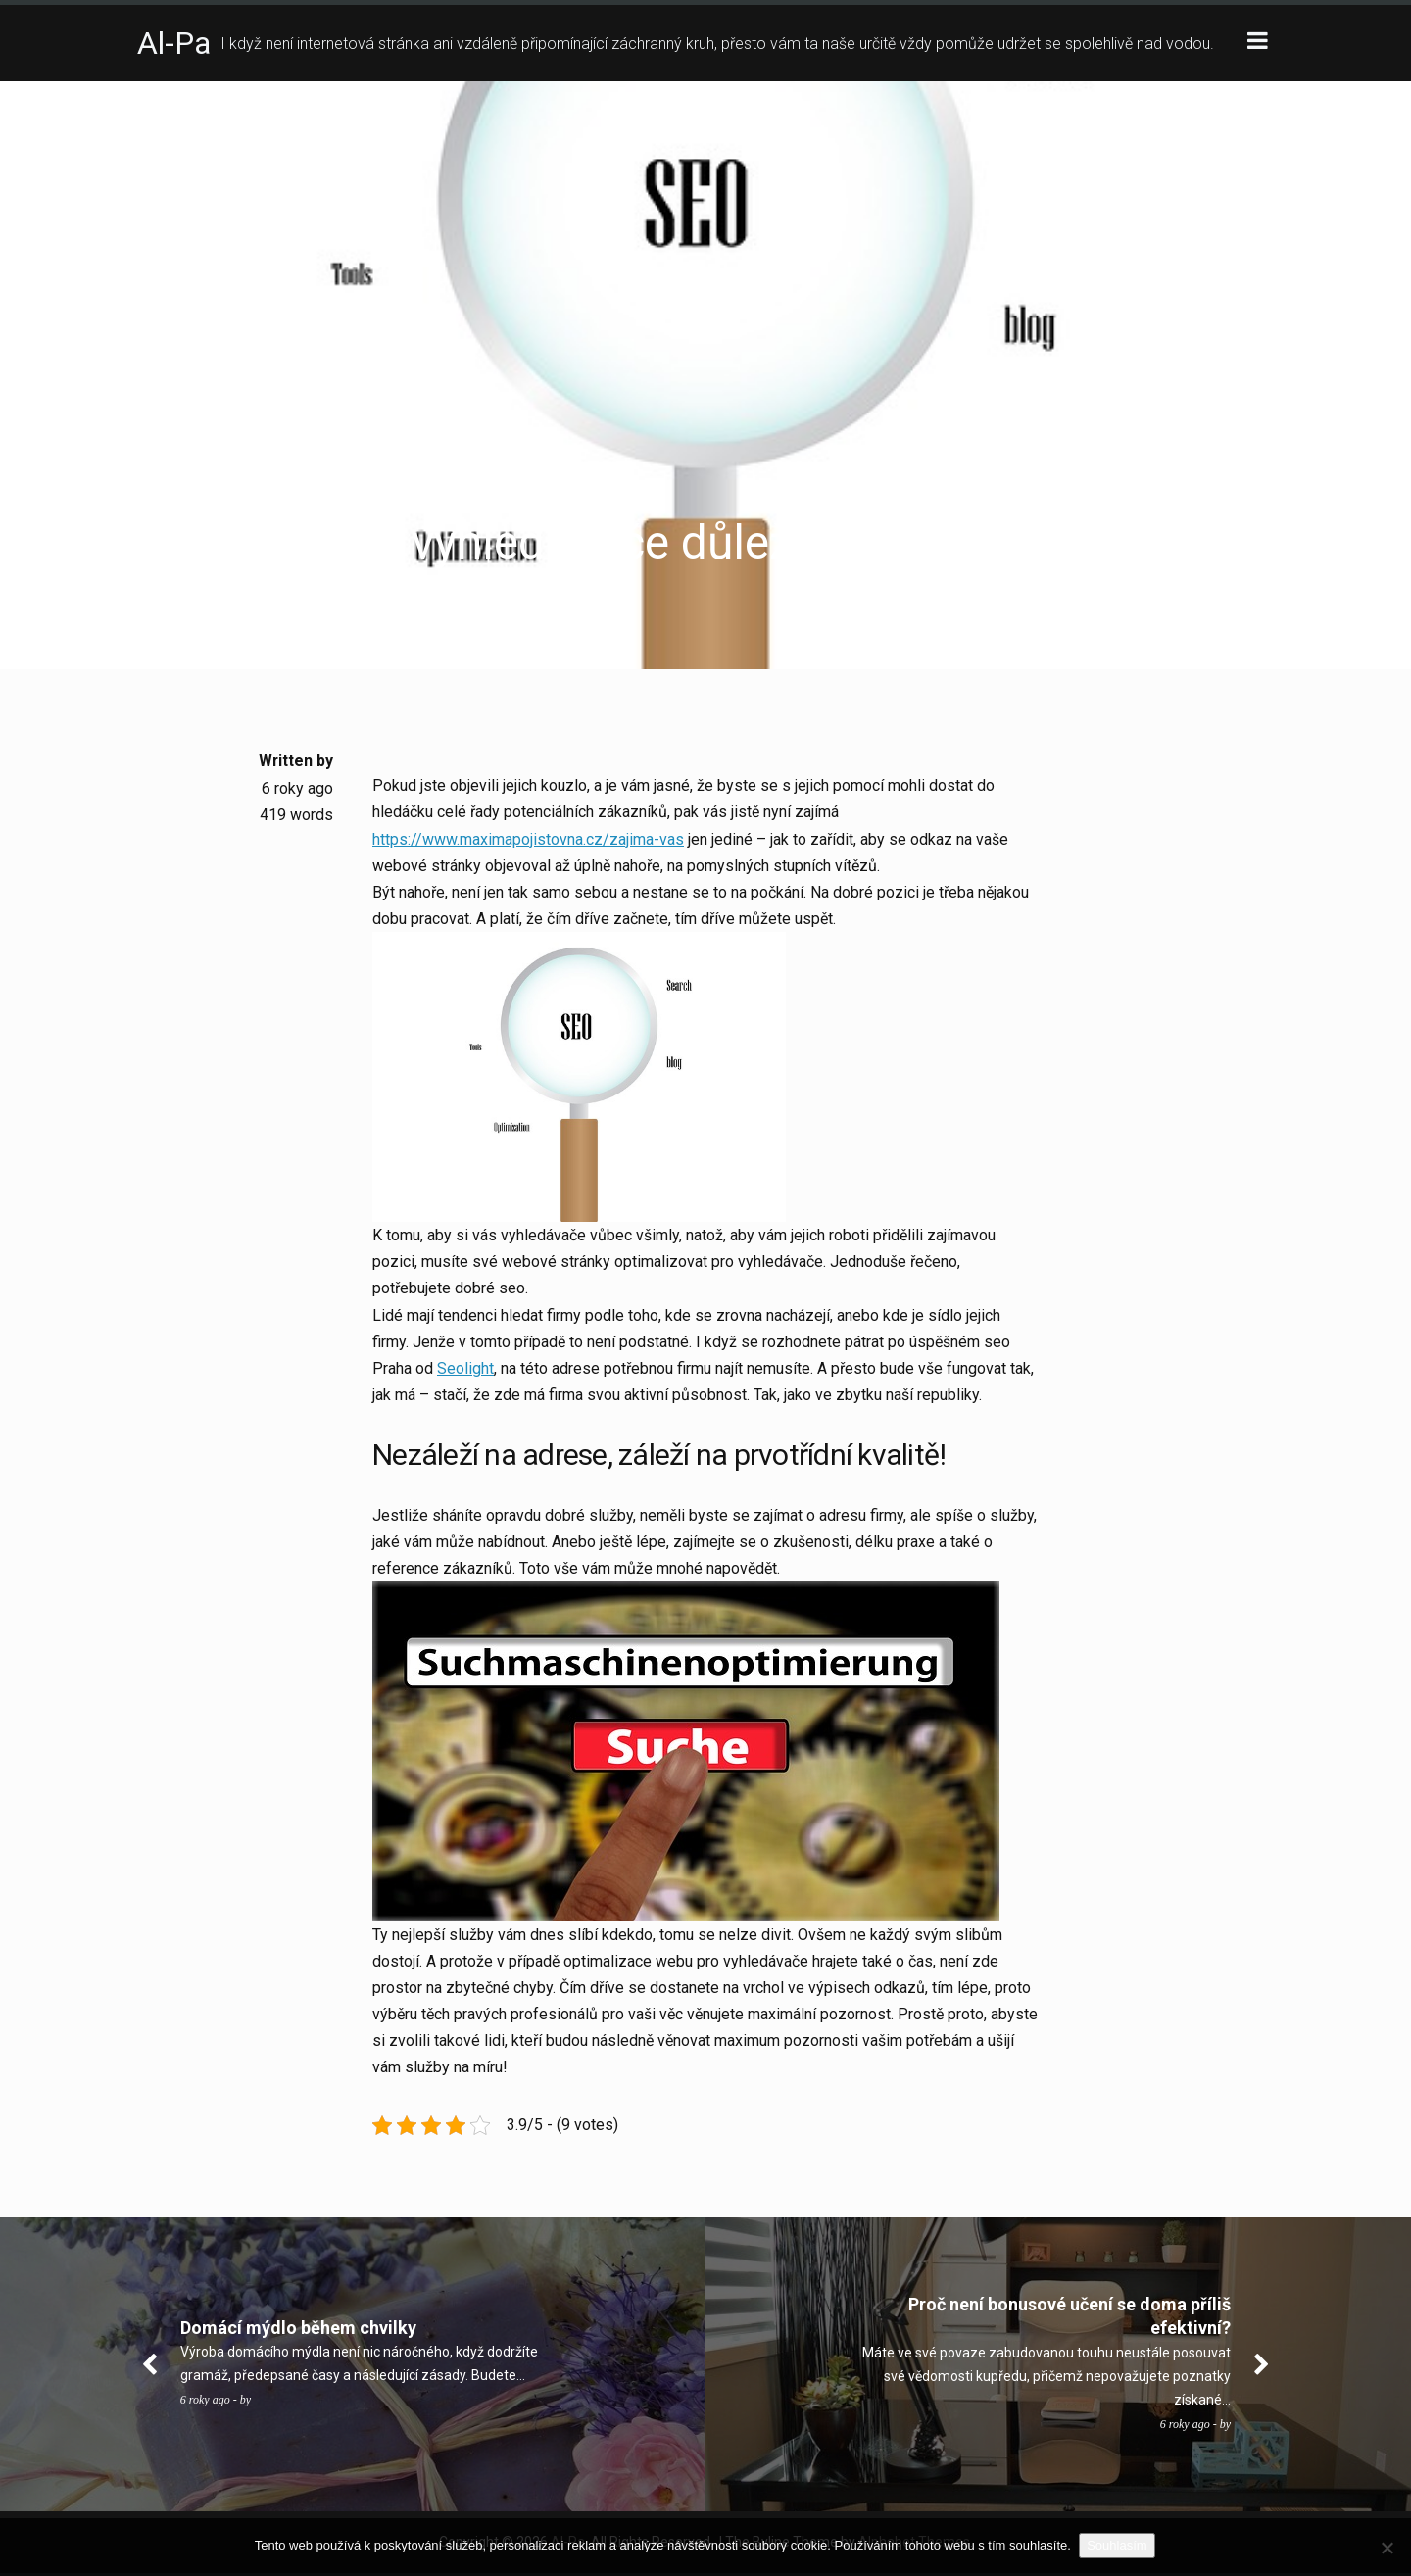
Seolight (465, 1369)
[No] (1386, 2547)
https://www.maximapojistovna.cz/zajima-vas (528, 839)
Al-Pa (174, 43)
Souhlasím (1118, 2545)
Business (171, 500)
